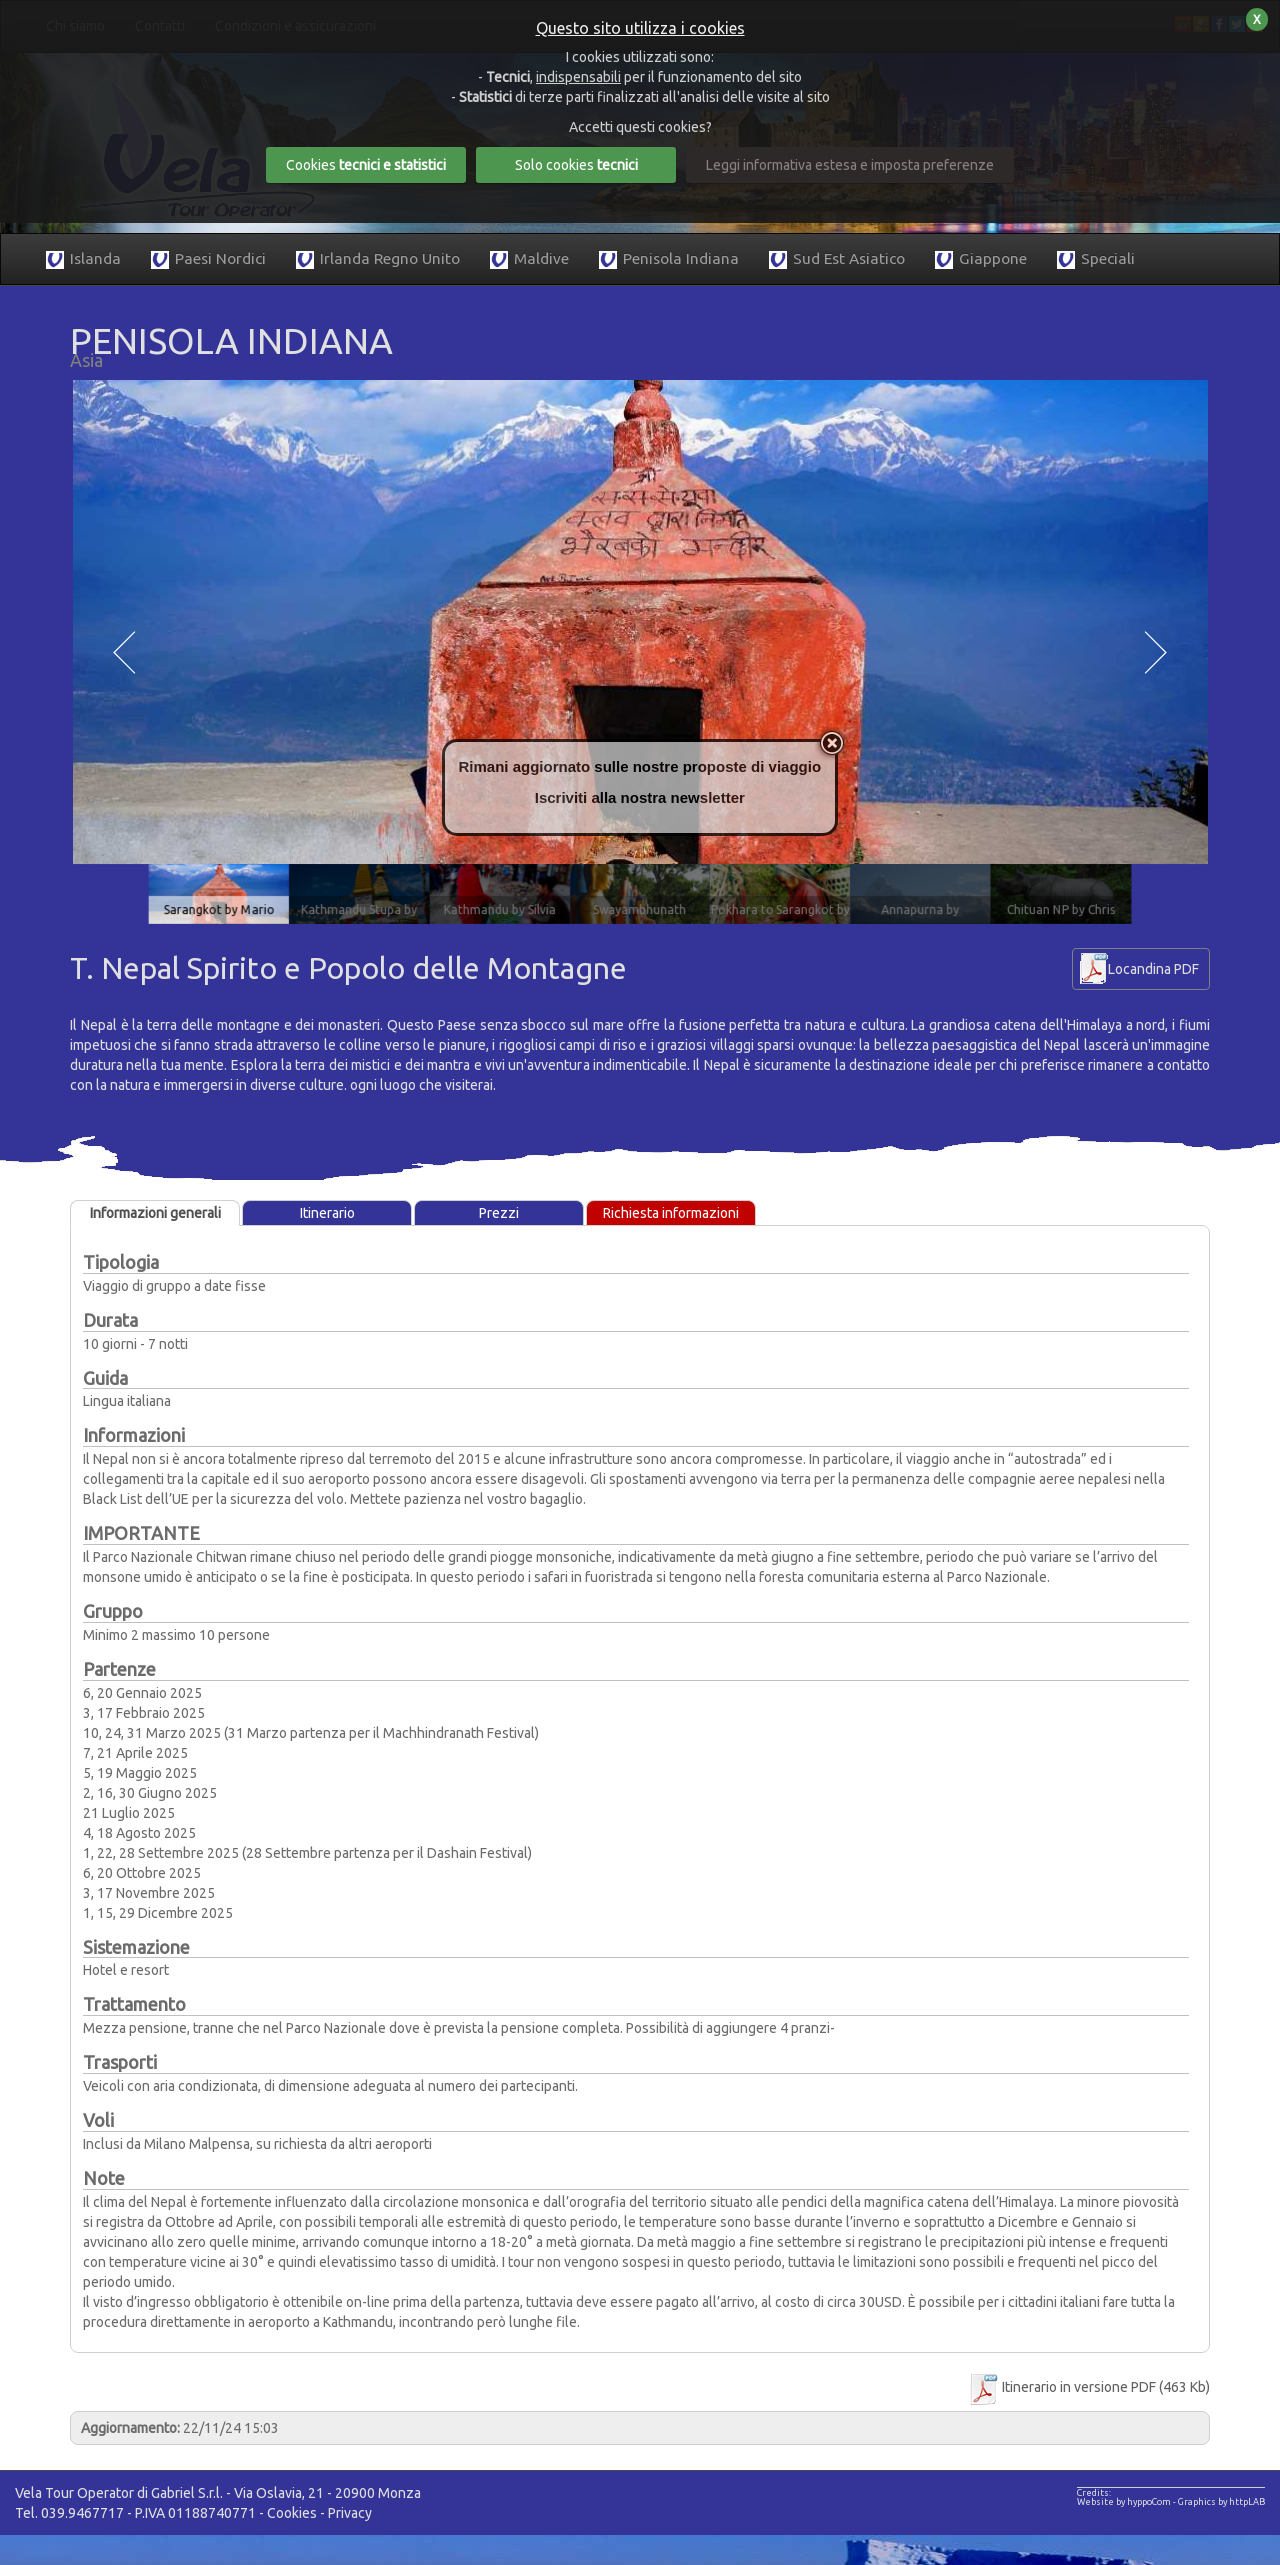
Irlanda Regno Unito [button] (378, 259)
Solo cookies (576, 165)
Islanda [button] (83, 259)
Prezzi (499, 1213)
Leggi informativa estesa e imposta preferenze (850, 165)
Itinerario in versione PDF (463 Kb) (1088, 2387)
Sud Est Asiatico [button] (837, 259)
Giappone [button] (981, 259)
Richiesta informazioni (671, 1213)
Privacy (350, 2513)
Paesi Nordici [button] (208, 259)
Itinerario (327, 1213)
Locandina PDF (1153, 969)
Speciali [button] (1096, 259)
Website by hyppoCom (1124, 2502)
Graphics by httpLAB (1221, 2502)
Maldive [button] (529, 259)
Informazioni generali (155, 1213)
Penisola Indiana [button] (669, 259)
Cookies (292, 2513)
